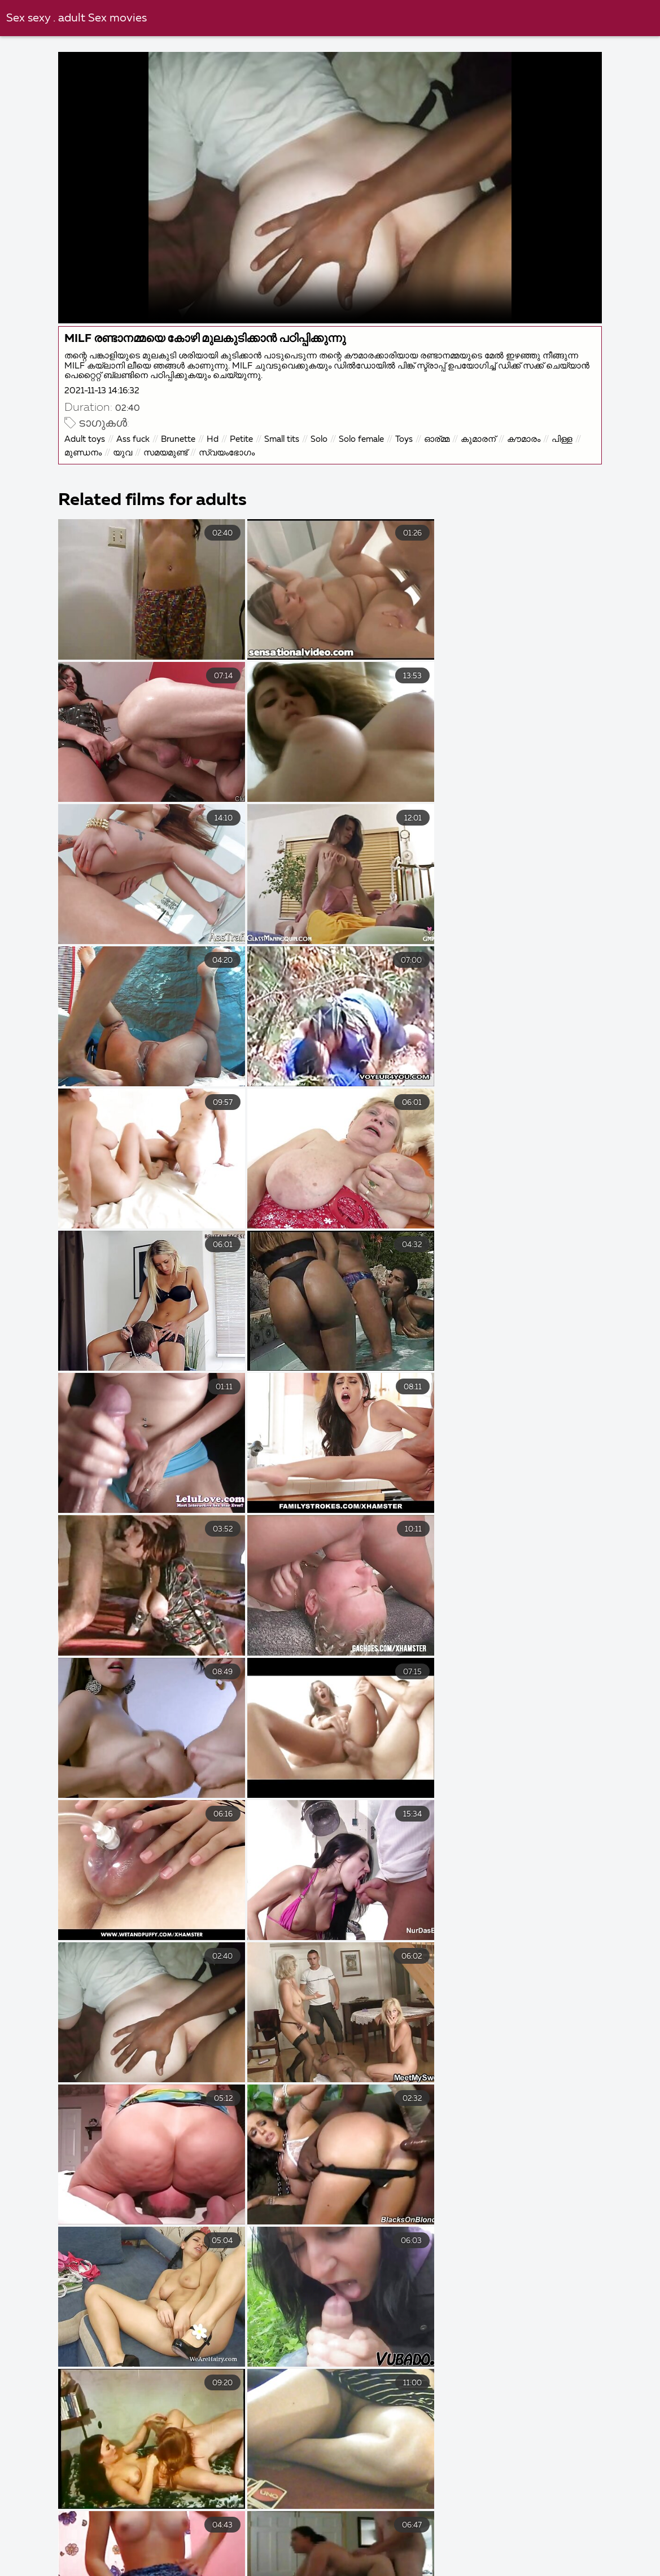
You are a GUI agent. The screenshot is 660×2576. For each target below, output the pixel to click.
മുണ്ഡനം (84, 452)
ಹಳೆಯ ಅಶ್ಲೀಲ (518, 2546)
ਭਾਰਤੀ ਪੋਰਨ (205, 2570)
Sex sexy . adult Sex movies (77, 18)
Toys (405, 439)
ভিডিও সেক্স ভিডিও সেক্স (139, 2534)
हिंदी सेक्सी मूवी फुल (239, 2534)
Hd (214, 439)
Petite (242, 439)
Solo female (362, 439)
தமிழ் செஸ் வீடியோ (292, 2570)
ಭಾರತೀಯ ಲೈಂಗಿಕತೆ (341, 2559)
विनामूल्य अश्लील (179, 2546)
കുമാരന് (479, 439)
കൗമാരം (524, 439)
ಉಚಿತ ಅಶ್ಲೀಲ (437, 2546)
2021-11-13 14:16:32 (103, 389)
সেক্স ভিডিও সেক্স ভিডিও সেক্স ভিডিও (531, 2559)
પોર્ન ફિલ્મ (427, 2559)
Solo (320, 439)
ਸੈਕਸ (452, 2570)
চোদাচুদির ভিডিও (327, 2534)
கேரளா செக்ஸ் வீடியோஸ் (538, 2570)
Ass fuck (134, 439)
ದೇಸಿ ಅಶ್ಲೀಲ (99, 2546)
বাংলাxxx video (577, 2534)
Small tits (282, 439)
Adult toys (85, 439)
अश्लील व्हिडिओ (600, 2546)
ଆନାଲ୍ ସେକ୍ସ (177, 2559)
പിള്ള (563, 439)
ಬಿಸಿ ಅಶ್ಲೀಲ (257, 2546)
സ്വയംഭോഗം (228, 452)
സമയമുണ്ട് (167, 452)
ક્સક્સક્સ (255, 2559)
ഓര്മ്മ (438, 439)
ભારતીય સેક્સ (385, 2570)
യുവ (123, 452)
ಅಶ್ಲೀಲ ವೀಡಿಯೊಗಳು (344, 2546)
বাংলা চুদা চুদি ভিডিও (43, 2534)
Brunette (179, 439)
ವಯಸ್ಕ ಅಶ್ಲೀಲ (47, 2559)
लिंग (113, 2559)
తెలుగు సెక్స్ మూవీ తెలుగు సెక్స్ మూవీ (450, 2534)
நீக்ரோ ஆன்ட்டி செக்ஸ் (112, 2570)
